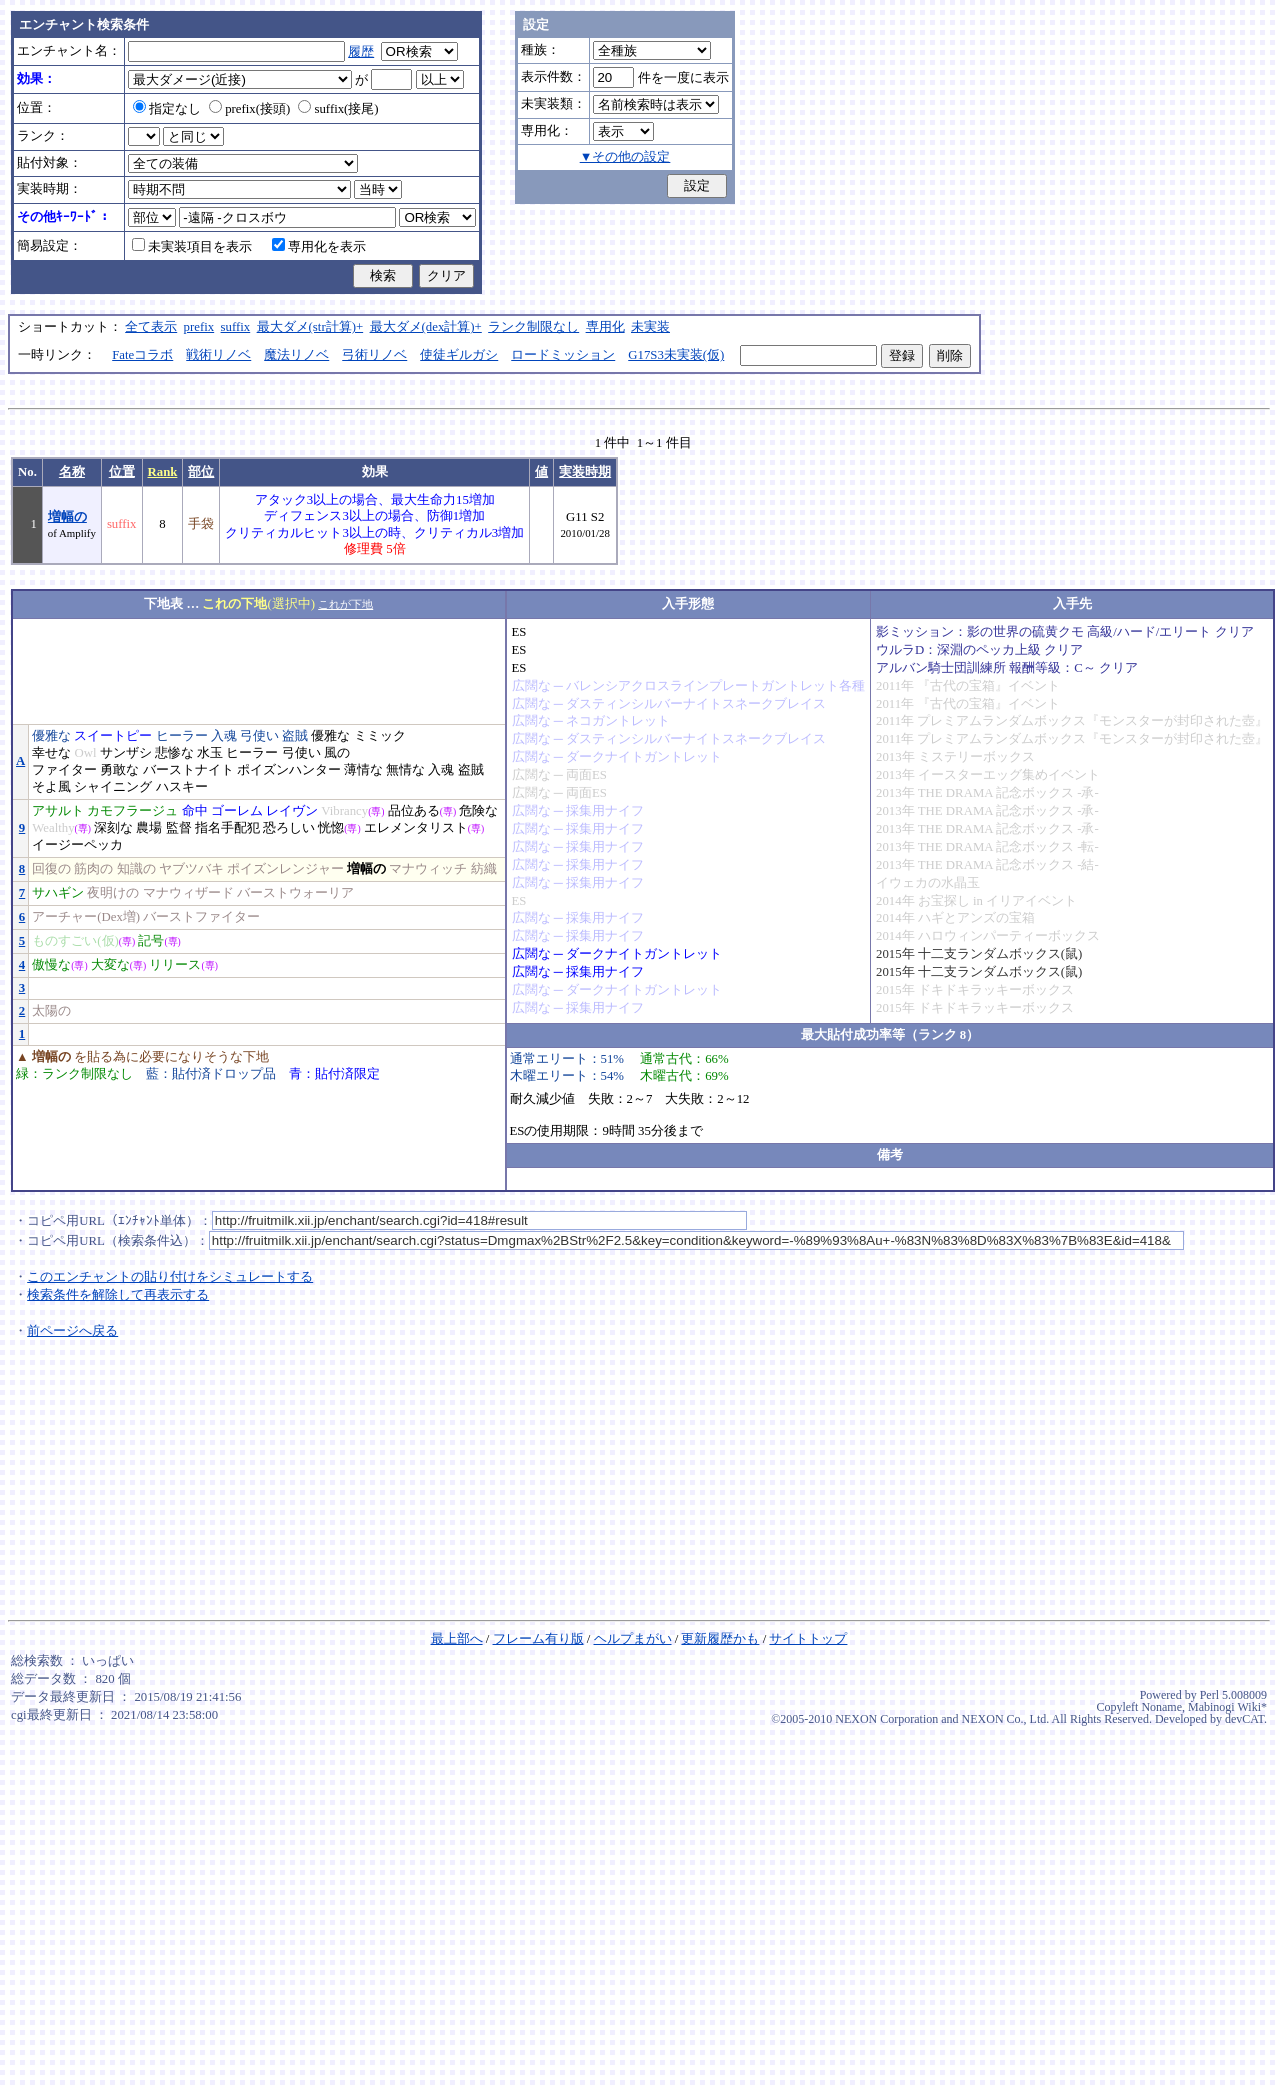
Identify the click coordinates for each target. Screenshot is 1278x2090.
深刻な (113, 828)
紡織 (484, 869)
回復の (51, 869)
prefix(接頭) (249, 109)
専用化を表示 (319, 247)
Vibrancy (344, 811)
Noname (1161, 1707)
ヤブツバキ (191, 869)
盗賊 (295, 736)
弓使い (259, 736)
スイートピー (113, 736)
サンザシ (126, 753)
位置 (122, 472)
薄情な (363, 770)
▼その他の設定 (625, 157)
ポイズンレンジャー (285, 869)
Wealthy (53, 828)
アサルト (58, 811)
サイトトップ (808, 1639)
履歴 (361, 52)
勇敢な (119, 770)
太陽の (51, 1011)
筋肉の (93, 869)
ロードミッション (563, 355)
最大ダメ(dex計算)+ (426, 327)
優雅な (51, 736)
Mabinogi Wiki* (1227, 1707)
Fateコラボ (142, 355)
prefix (199, 327)
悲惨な (174, 753)
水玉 (210, 753)
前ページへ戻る (72, 1331)
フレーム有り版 (538, 1639)
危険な (478, 811)
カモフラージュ (132, 811)
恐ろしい (289, 828)
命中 (195, 811)
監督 (179, 828)
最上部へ (457, 1639)
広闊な (531, 686)
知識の (136, 869)
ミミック (380, 736)
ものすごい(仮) (75, 941)
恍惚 (331, 828)
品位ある (414, 811)
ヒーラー (182, 736)
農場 (149, 828)
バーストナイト (188, 770)
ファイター (64, 770)
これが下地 (345, 604)
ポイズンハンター (289, 770)
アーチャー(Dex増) (86, 917)
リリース (175, 965)
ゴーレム (237, 811)
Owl (85, 753)
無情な (405, 770)
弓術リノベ (374, 355)
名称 (72, 472)
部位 (201, 472)
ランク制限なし (533, 327)
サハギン (58, 893)
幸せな (51, 753)
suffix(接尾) (338, 109)
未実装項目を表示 (192, 247)
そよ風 (51, 787)
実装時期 (585, 472)
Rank (163, 472)
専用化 (605, 327)
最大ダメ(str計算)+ (310, 327)
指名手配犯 (227, 828)
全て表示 (151, 327)
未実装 (650, 327)
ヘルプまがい (633, 1639)
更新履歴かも (720, 1639)
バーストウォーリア (295, 893)
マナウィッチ (428, 869)
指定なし (167, 109)
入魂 (224, 736)
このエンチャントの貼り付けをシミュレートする (170, 1277)
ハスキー (182, 787)
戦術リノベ (218, 355)
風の (337, 753)
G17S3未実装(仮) (676, 355)
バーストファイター (201, 917)
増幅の (67, 517)
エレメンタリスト (416, 828)
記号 (151, 941)
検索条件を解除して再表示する (118, 1295)
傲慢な (51, 965)
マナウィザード (188, 893)
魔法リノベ (296, 355)
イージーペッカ (77, 845)
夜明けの (113, 893)
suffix (236, 327)
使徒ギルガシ (459, 355)
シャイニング (113, 787)
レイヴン (292, 811)
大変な (110, 965)
